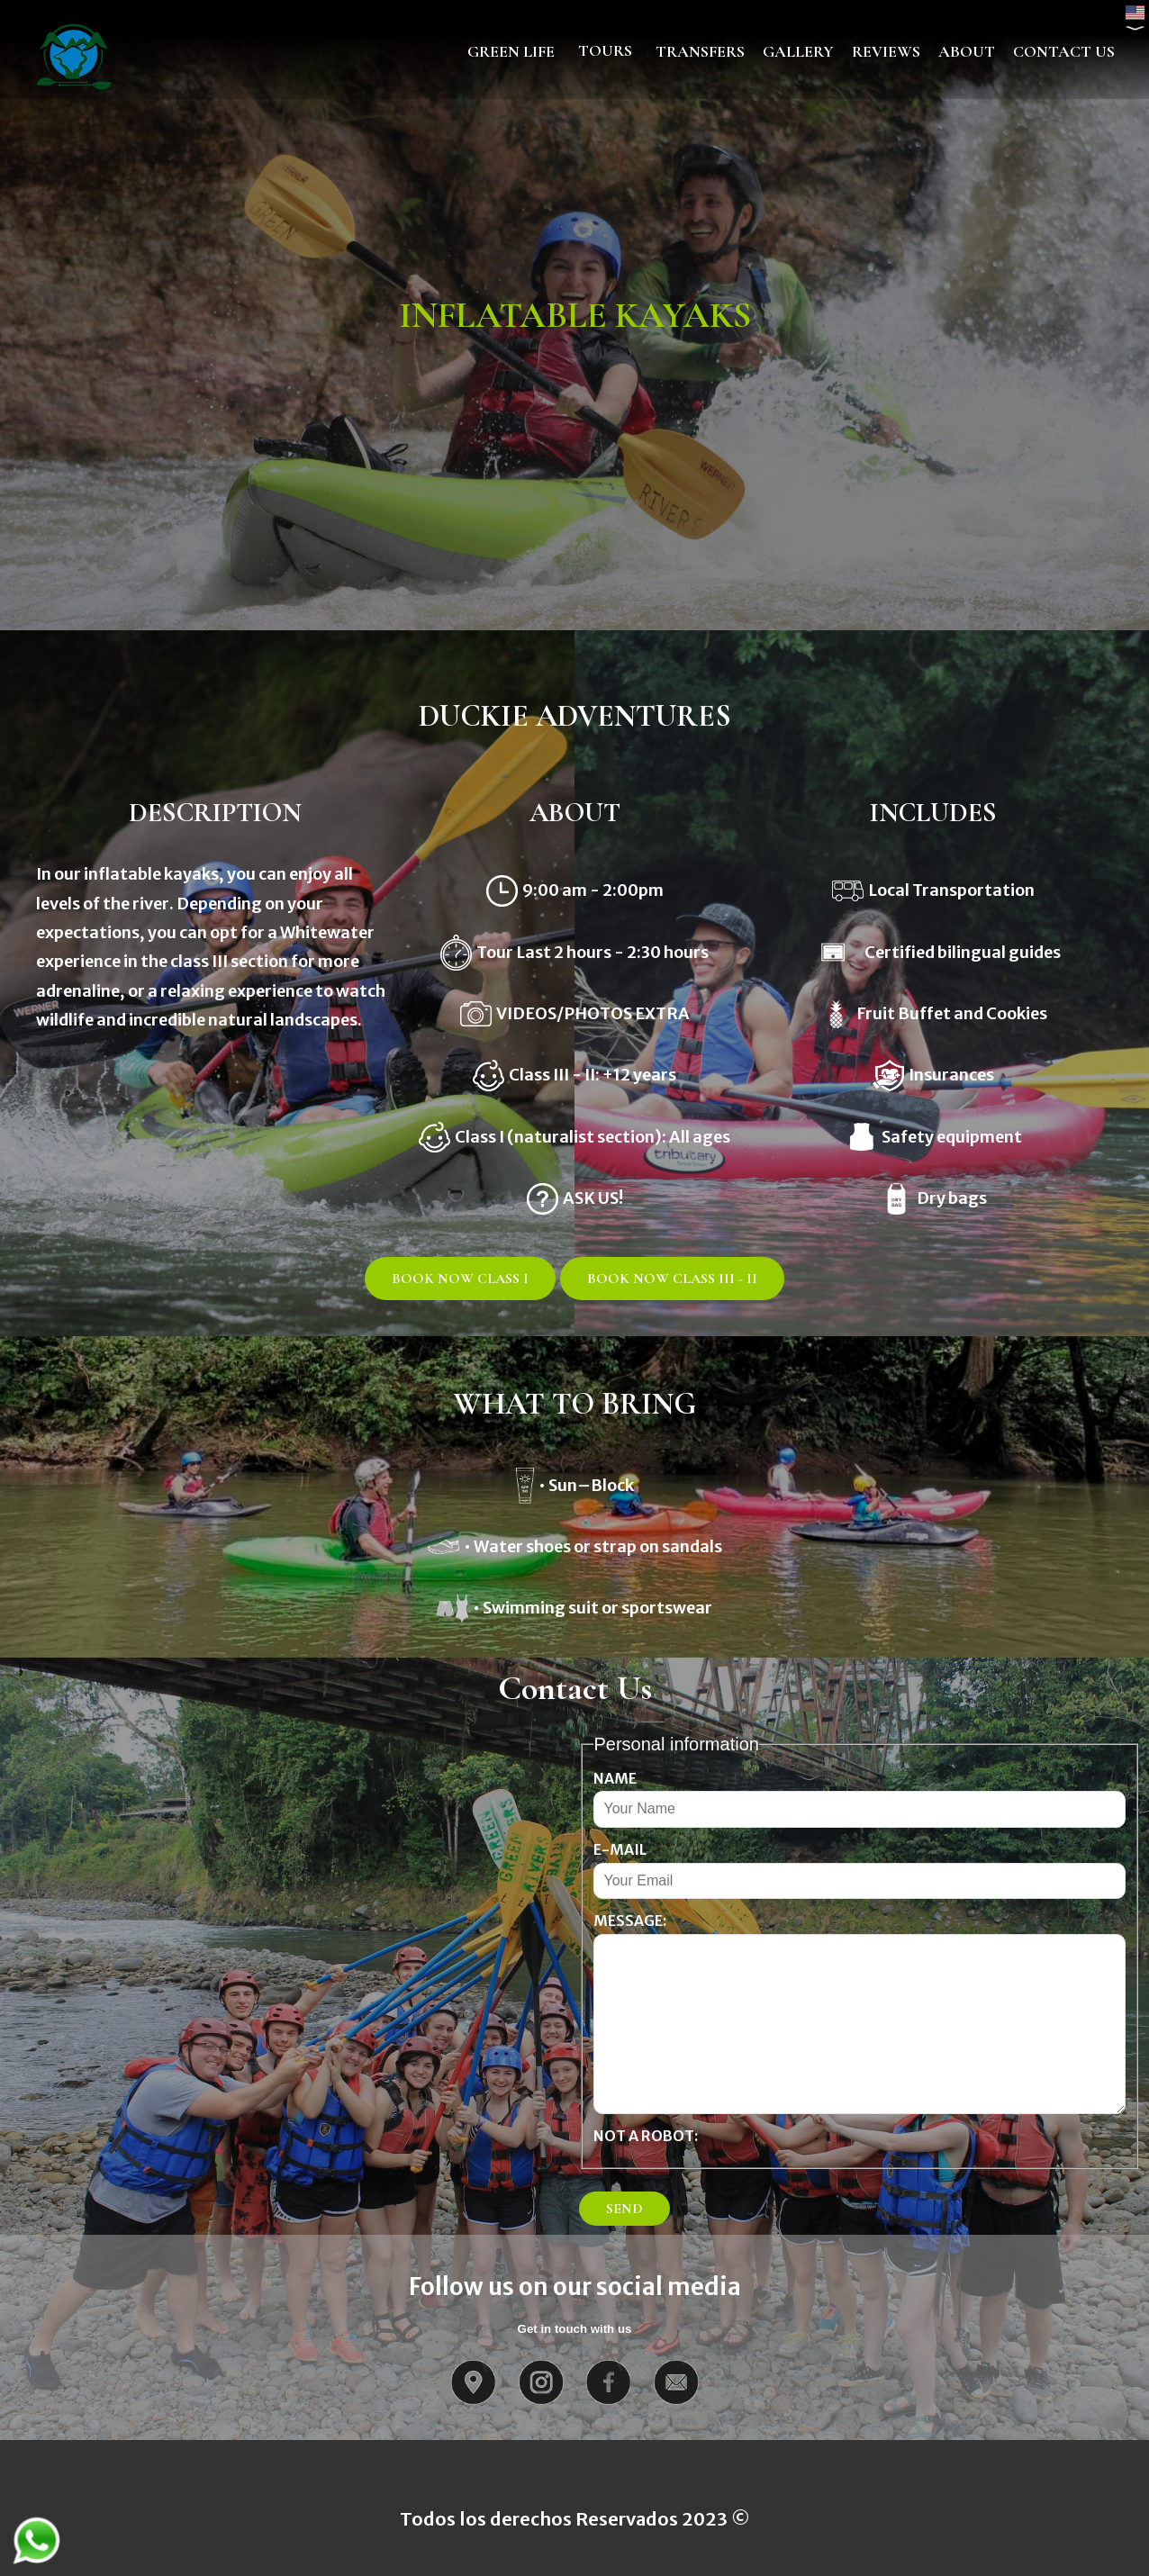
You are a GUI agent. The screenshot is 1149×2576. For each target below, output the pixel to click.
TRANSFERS (700, 51)
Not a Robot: (645, 2136)
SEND (624, 2209)
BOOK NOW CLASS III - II (672, 1279)
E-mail (620, 1849)
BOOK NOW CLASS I (460, 1279)
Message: (629, 1921)
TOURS (605, 50)
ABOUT (966, 51)
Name (615, 1778)
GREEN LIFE (511, 51)
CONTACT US (1064, 51)
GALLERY (798, 51)
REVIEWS (886, 51)
